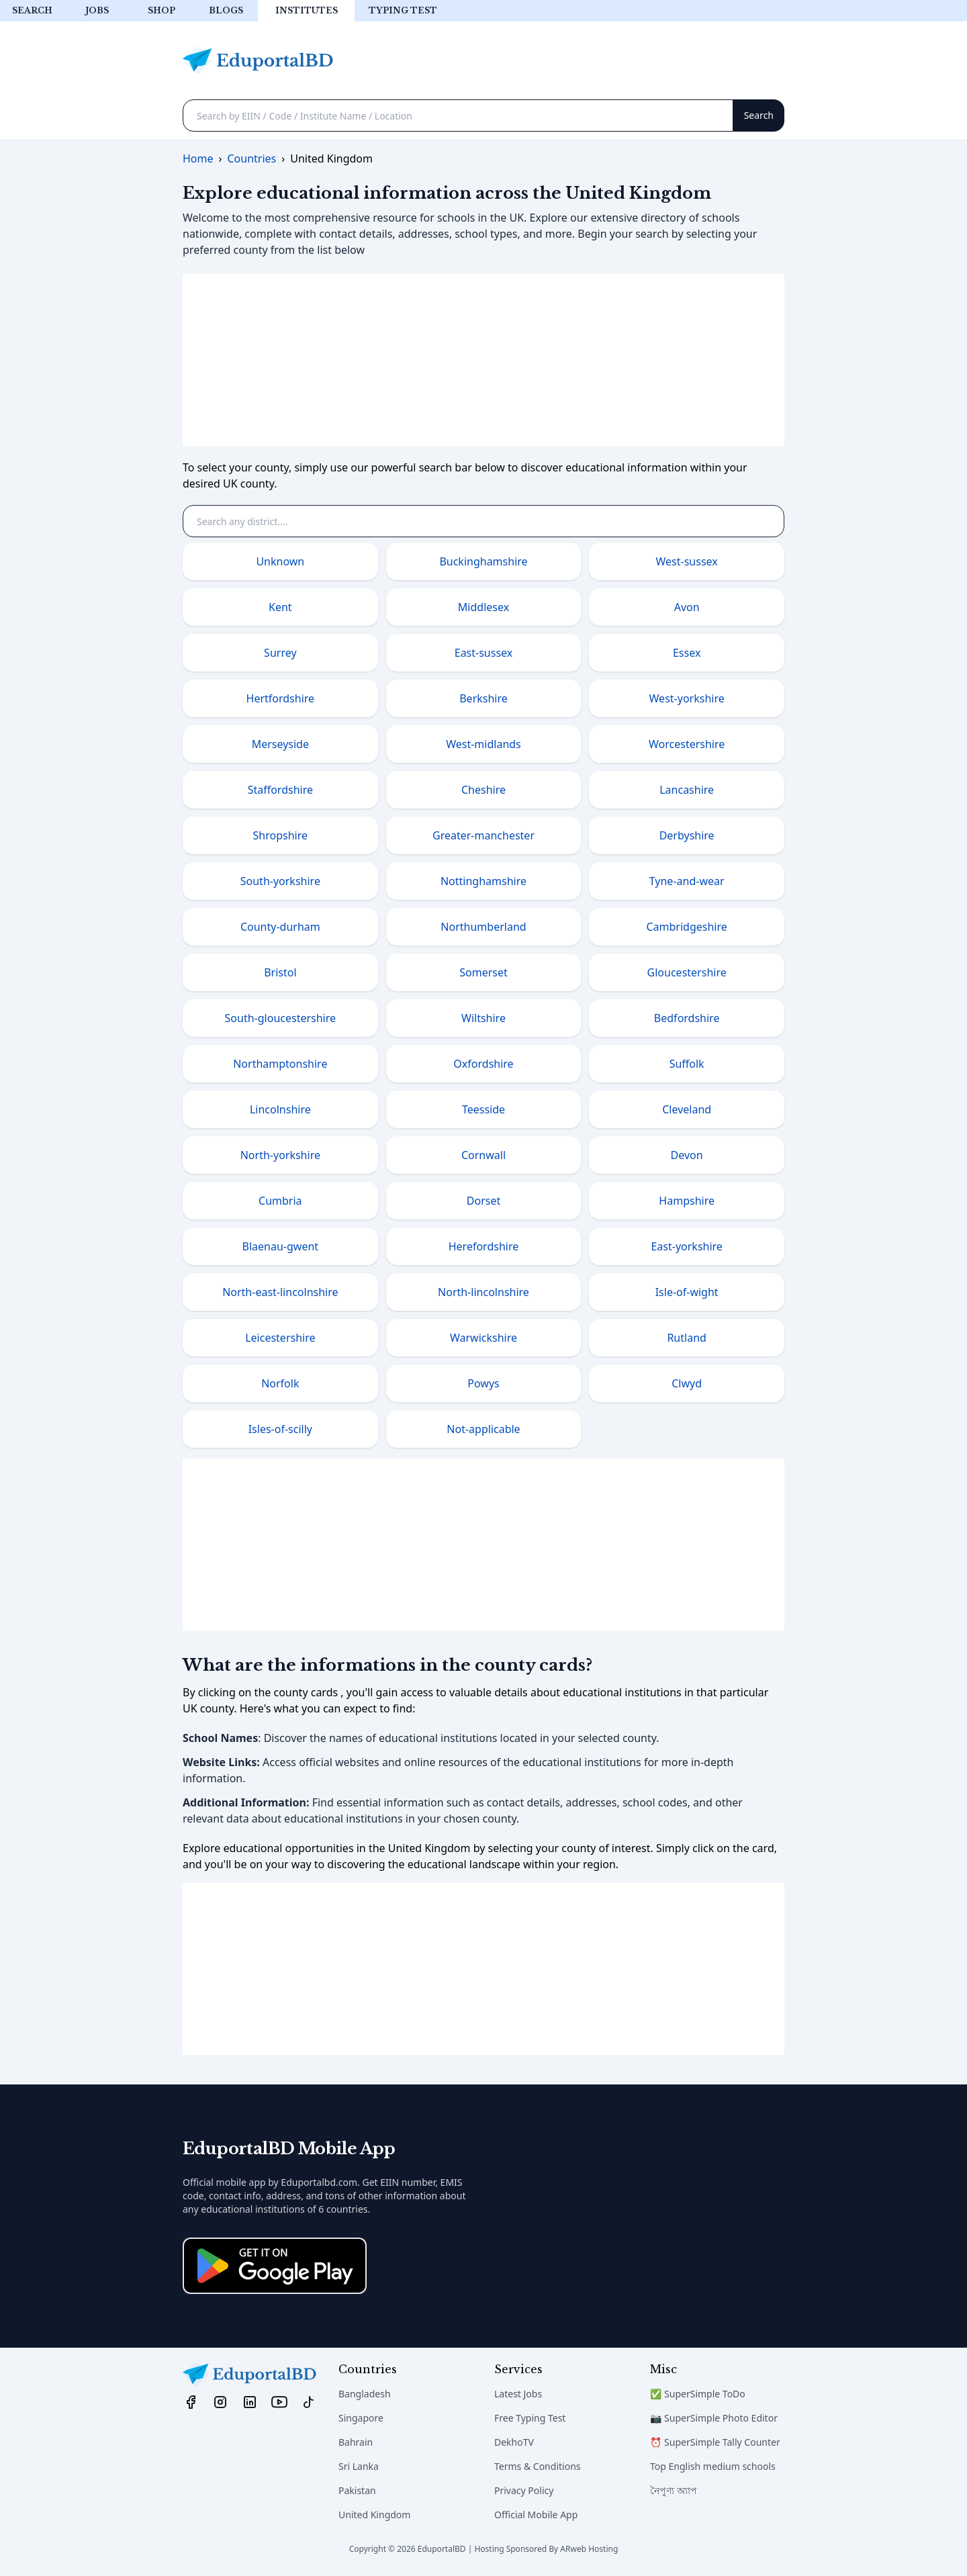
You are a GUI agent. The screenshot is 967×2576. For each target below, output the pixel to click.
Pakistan (357, 2490)
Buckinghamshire (483, 561)
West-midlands (483, 744)
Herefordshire (484, 1246)
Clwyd (687, 1383)
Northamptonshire (280, 1063)
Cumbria (280, 1200)
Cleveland (686, 1109)
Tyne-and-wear (687, 881)
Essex (686, 652)
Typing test (403, 10)
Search (32, 10)
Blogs (226, 10)
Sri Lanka (358, 2466)
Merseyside (280, 744)
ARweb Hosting (589, 2549)
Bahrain (355, 2442)
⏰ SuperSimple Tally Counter (715, 2442)
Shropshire (280, 835)
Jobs (97, 10)
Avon (687, 607)
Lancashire (686, 789)
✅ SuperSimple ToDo (697, 2393)
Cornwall (483, 1155)
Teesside (483, 1109)
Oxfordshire (483, 1063)
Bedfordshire (687, 1018)
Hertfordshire (280, 698)
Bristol (280, 972)
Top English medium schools (713, 2466)
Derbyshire (687, 835)
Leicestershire (280, 1337)
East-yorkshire (686, 1246)
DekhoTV (514, 2442)
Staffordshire (280, 789)
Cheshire (483, 789)
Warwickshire (483, 1337)
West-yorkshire (687, 698)
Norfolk (280, 1383)
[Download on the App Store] (275, 2266)
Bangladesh (364, 2393)
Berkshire (483, 698)
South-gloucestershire (280, 1018)
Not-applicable (483, 1429)
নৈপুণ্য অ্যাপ (673, 2490)
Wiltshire (483, 1018)
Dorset (483, 1200)
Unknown (280, 561)
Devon (687, 1155)
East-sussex (484, 652)
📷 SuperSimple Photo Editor (714, 2417)
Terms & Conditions (537, 2466)
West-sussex (687, 561)
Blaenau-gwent (280, 1246)
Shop (161, 10)
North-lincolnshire (483, 1292)
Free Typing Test (529, 2417)
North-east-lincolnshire (280, 1292)
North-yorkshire (280, 1155)
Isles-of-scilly (280, 1429)
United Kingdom (374, 2514)
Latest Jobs (518, 2393)
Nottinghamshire (483, 881)
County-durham (280, 926)
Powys (483, 1383)
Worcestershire (687, 744)
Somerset (483, 972)
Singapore (360, 2417)
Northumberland (483, 926)
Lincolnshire (280, 1109)
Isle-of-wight (687, 1292)
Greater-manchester (483, 835)
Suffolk (687, 1063)
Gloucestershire (687, 972)
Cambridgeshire (686, 926)
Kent (280, 607)
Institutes (306, 10)
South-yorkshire (280, 881)
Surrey (280, 652)
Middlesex (483, 607)
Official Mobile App (536, 2514)
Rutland (686, 1337)
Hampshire (687, 1200)
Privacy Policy (523, 2490)
